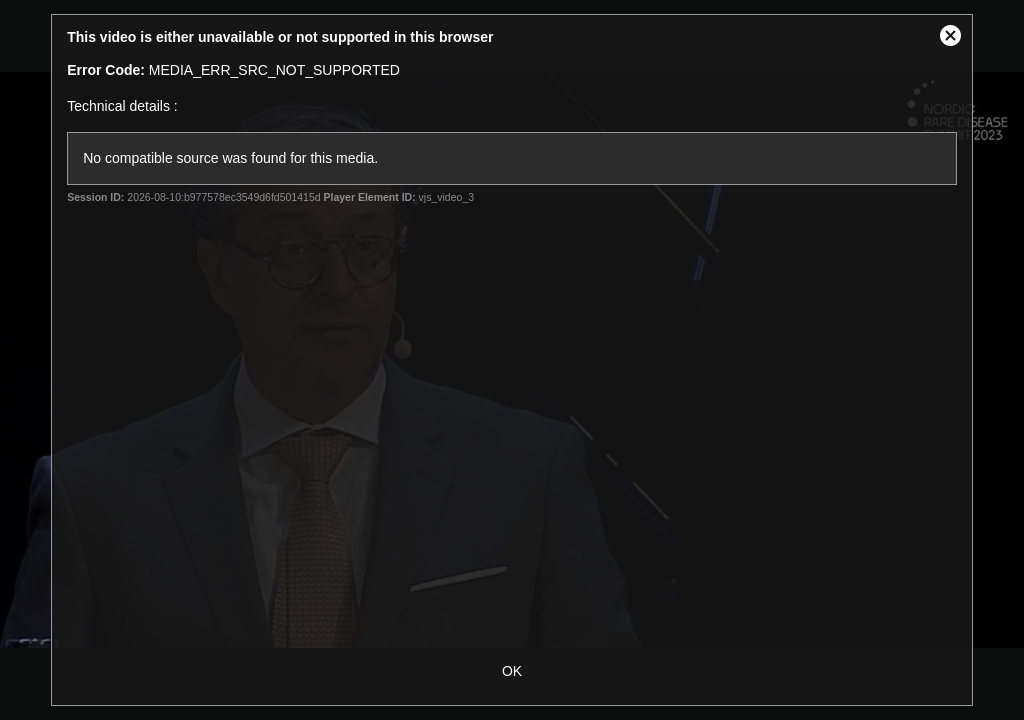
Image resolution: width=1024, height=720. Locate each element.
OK (512, 671)
